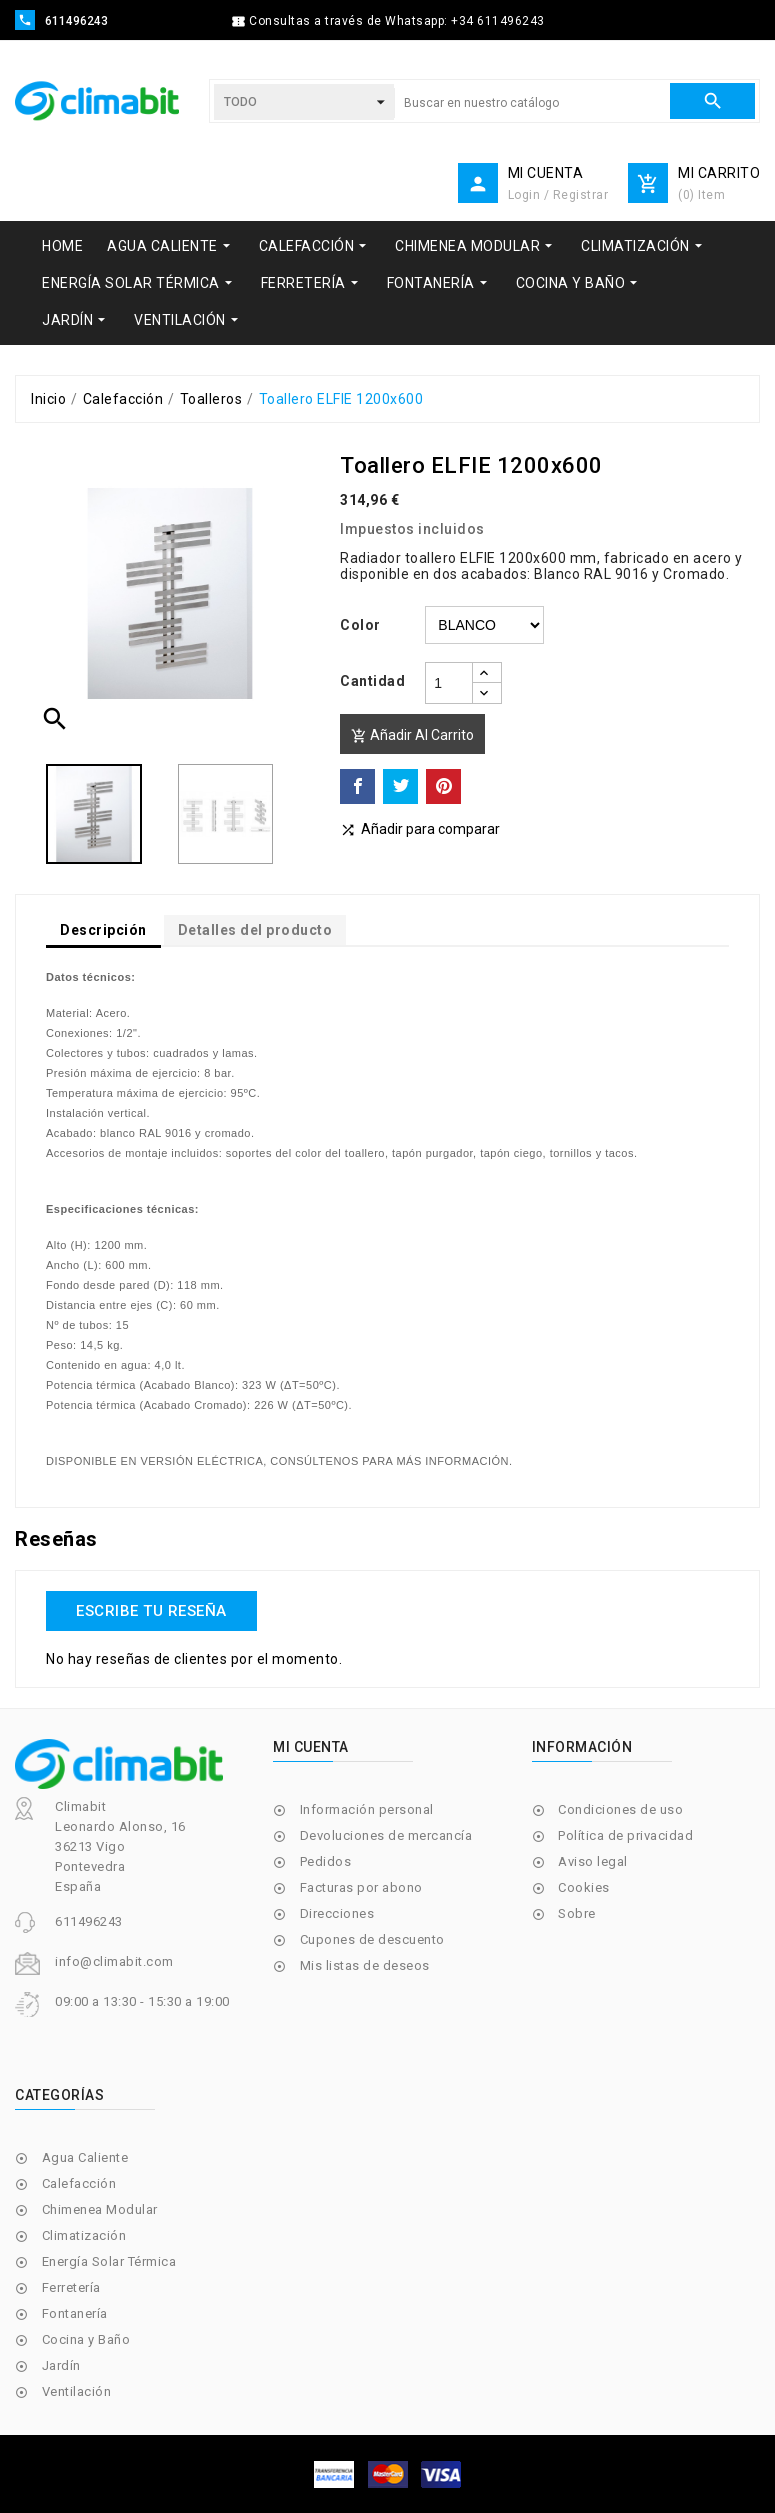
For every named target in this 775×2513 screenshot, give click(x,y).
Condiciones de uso (620, 1809)
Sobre (577, 1913)
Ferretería (71, 2287)
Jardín (61, 2365)
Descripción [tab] (103, 930)
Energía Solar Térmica (109, 2261)
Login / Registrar (558, 195)
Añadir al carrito (412, 735)
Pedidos (326, 1861)
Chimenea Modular (100, 2209)
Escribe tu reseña (151, 1611)
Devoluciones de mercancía (386, 1835)
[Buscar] (532, 103)
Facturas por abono (361, 1887)
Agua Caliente (85, 2157)
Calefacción (79, 2183)
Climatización (84, 2235)
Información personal (367, 1809)
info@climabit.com (114, 1961)
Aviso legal (593, 1861)
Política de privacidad (625, 1835)
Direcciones (337, 1913)
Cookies (584, 1887)
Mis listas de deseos (365, 1965)
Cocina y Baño (86, 2339)
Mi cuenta (311, 1747)
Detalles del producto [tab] (255, 930)
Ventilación (77, 2391)
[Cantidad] (449, 683)
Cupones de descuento (372, 1939)
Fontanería (75, 2313)
